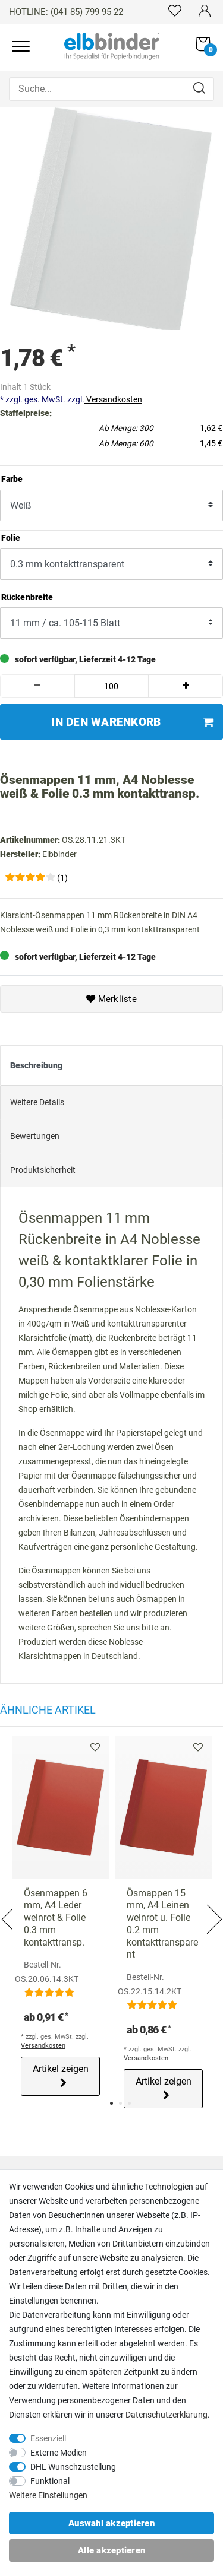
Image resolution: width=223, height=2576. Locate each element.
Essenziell (48, 2438)
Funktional (50, 2481)
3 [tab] (129, 2103)
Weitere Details (37, 1102)
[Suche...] (111, 89)
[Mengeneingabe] (111, 686)
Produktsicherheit (43, 1170)
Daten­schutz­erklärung (166, 2414)
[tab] (111, 1065)
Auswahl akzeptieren (111, 2523)
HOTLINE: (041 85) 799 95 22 (66, 12)
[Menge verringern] (37, 686)
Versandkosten (113, 399)
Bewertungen (34, 1136)
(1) (62, 878)
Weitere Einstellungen (48, 2495)
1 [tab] (111, 2103)
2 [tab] (120, 2103)
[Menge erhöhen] (186, 686)
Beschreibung (36, 1065)
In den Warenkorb (132, 722)
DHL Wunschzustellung (73, 2467)
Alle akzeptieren (111, 2550)
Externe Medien (58, 2452)
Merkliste (111, 999)
